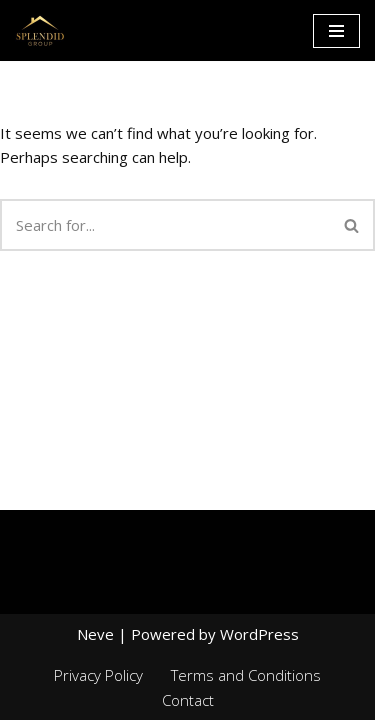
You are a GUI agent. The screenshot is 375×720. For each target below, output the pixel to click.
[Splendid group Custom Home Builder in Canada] (40, 30)
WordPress (259, 634)
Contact (188, 700)
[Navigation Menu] (336, 31)
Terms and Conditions (246, 675)
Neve (95, 634)
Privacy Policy (98, 675)
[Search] (165, 225)
